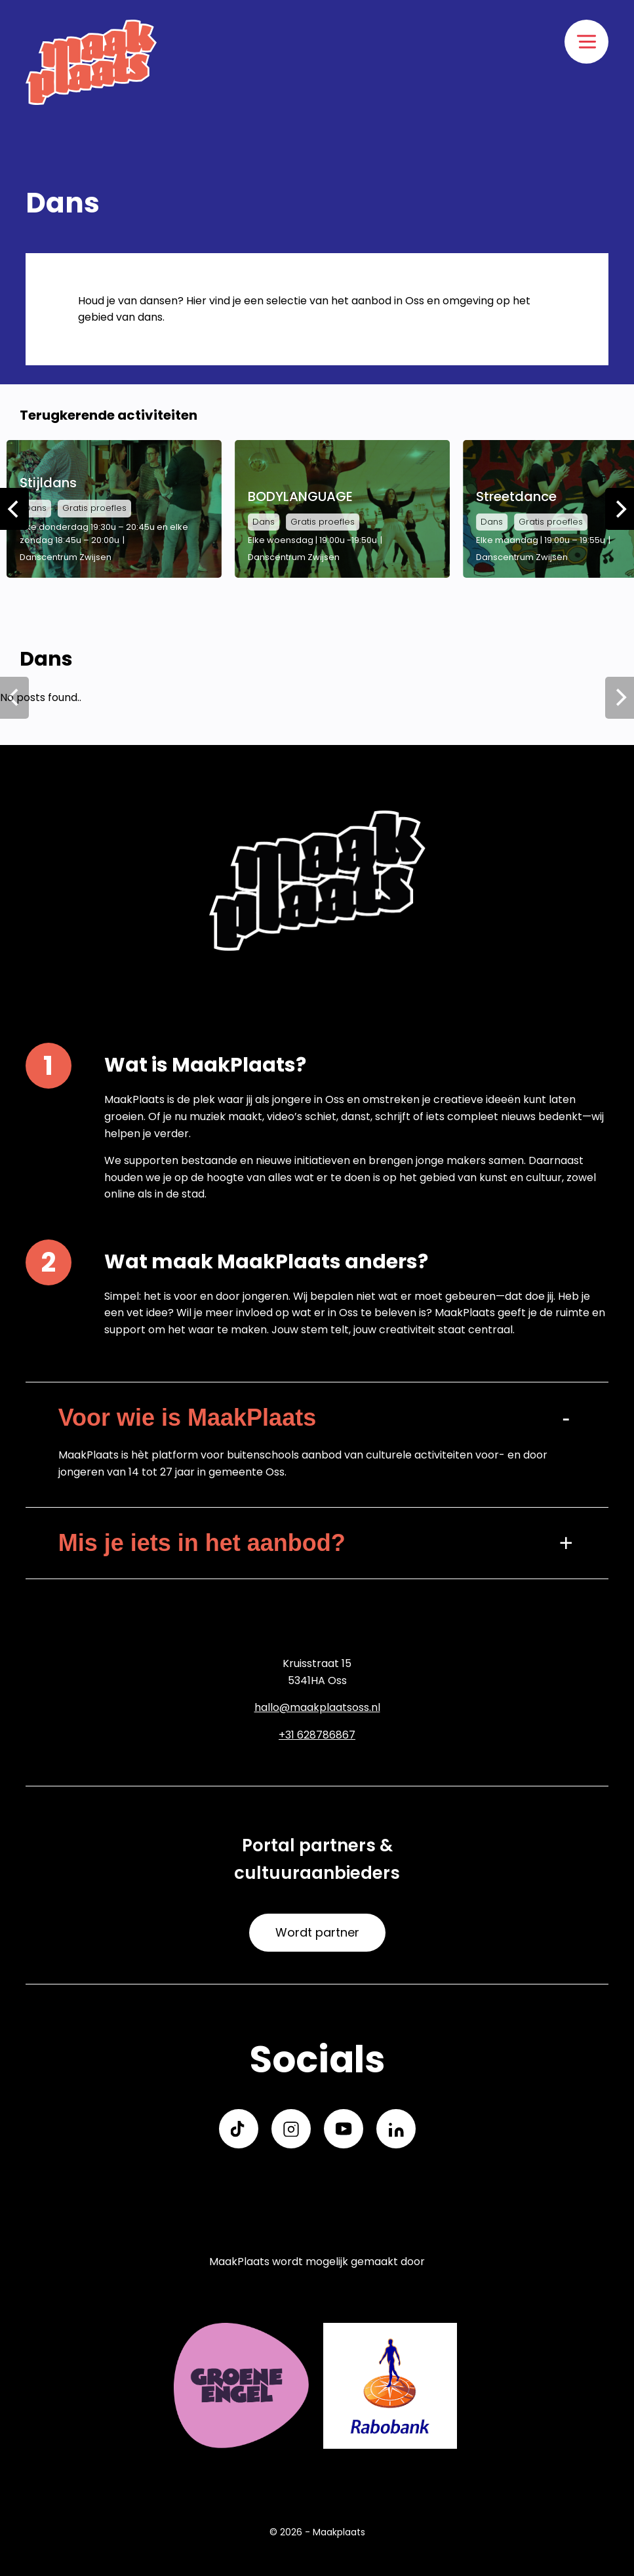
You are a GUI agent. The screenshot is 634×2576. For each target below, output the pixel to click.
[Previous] (14, 509)
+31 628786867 (317, 1734)
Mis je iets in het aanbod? (202, 1542)
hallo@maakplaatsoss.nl (317, 1707)
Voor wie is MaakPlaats (187, 1417)
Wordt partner (317, 1932)
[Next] (619, 509)
